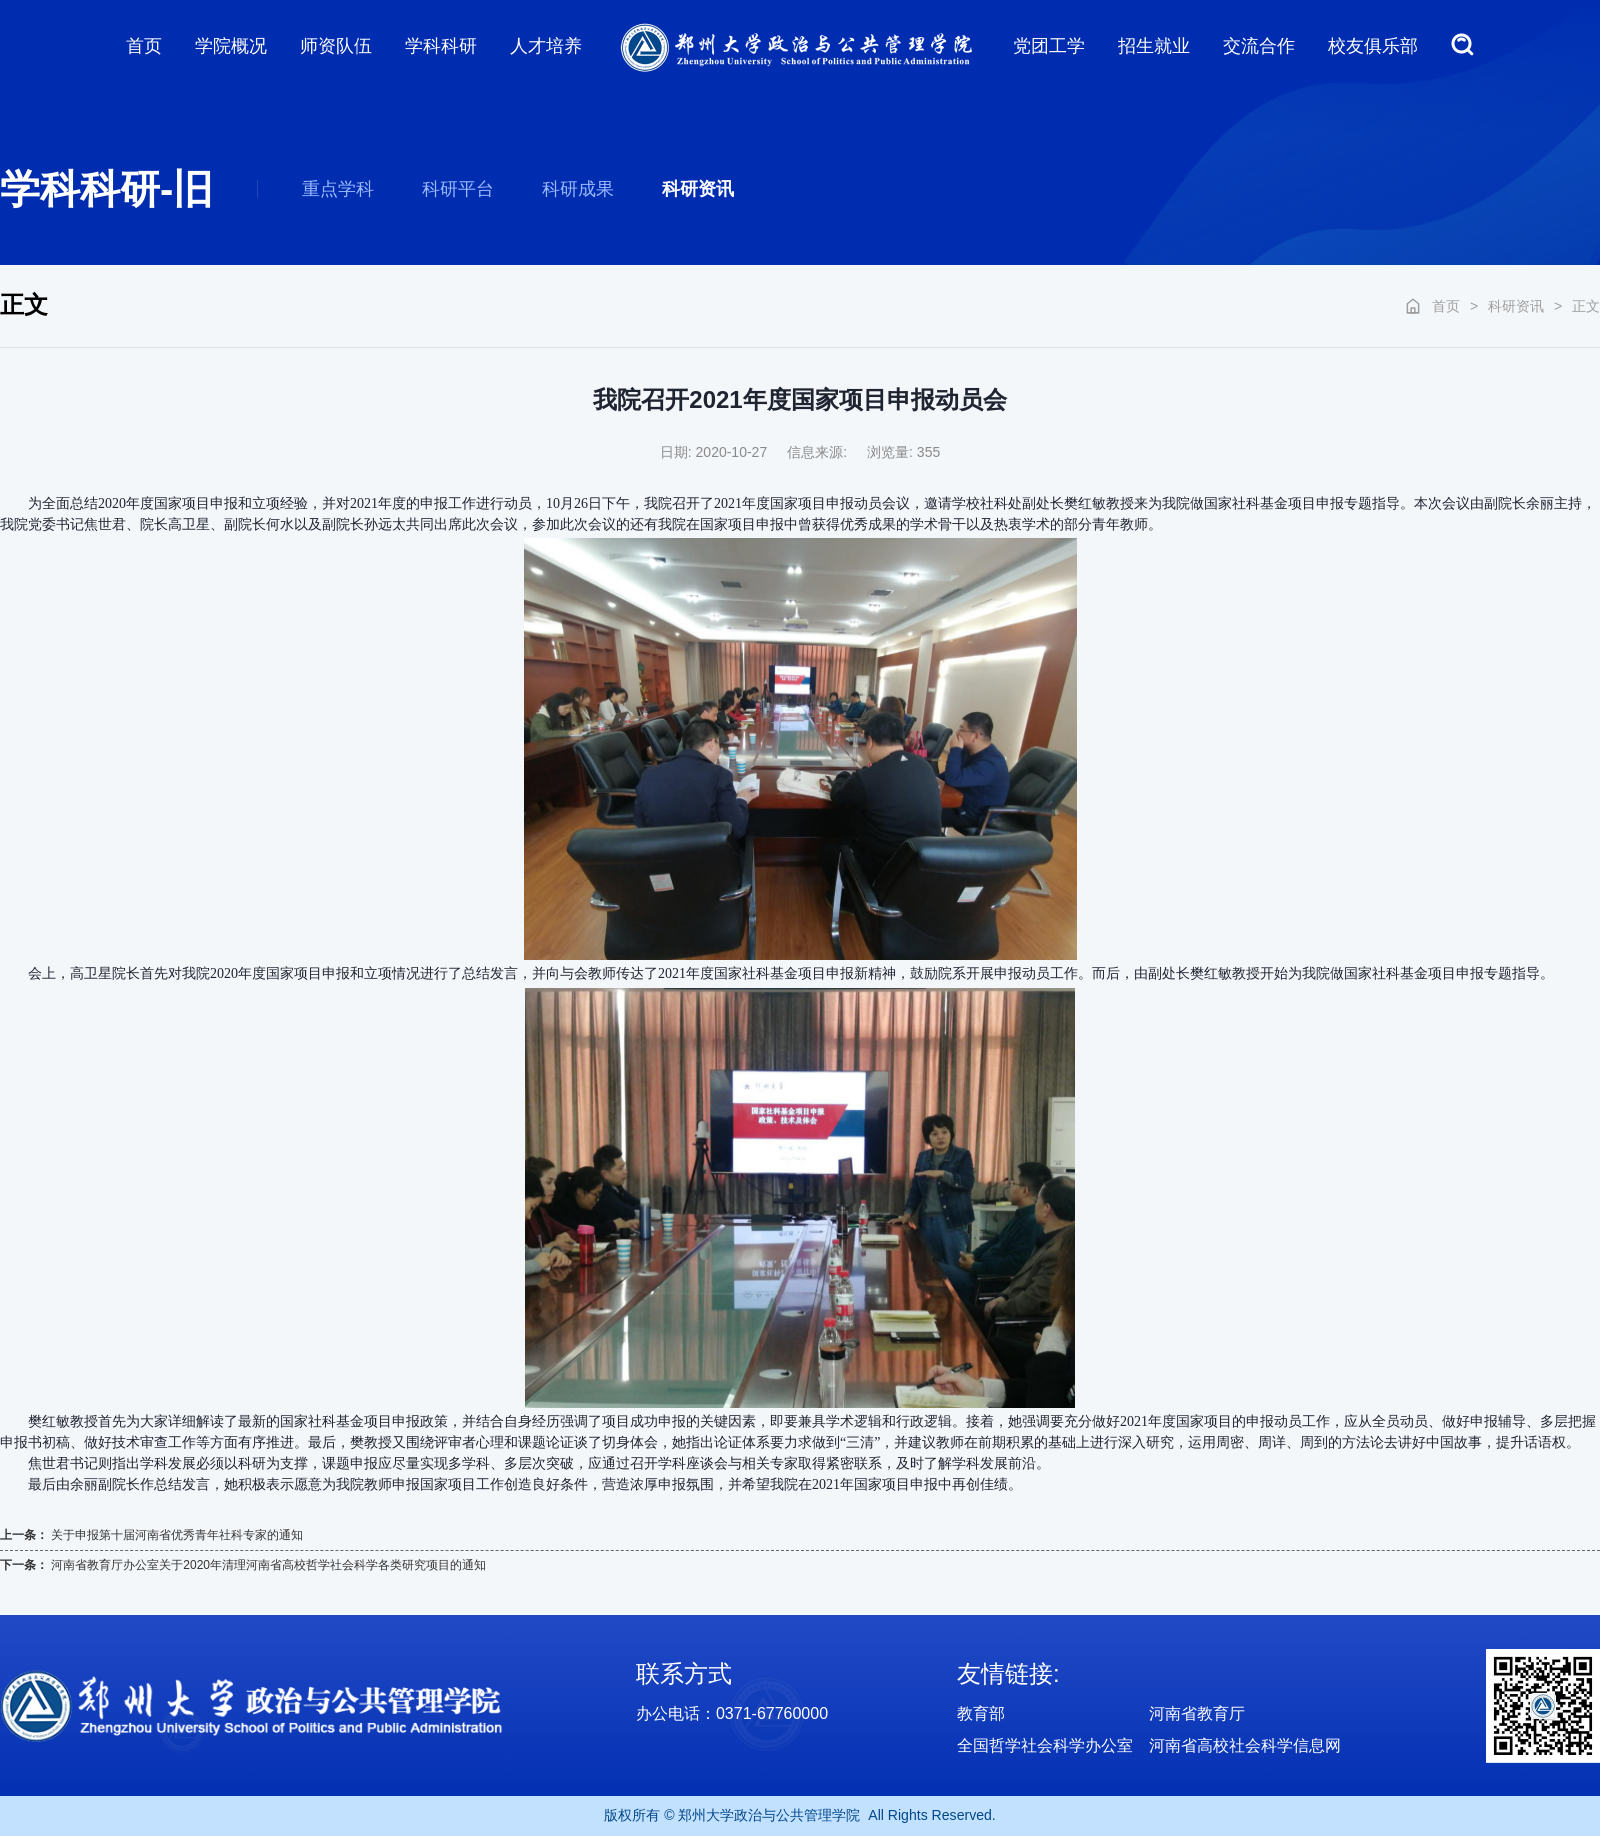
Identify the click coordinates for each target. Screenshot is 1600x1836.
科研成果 (578, 189)
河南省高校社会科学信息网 (1245, 1745)
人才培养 (546, 46)
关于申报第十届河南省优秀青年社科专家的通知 (177, 1535)
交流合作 (1259, 46)
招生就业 (1154, 46)
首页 (144, 46)
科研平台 (458, 189)
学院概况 (231, 46)
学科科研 (441, 46)
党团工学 (1049, 46)
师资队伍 (336, 46)
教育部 (981, 1713)
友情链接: (1008, 1673)
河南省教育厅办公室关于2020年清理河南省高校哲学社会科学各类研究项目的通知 (268, 1565)
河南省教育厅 (1197, 1713)
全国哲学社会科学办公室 (1045, 1745)
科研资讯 (698, 189)
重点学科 (338, 189)
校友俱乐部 (1373, 46)
